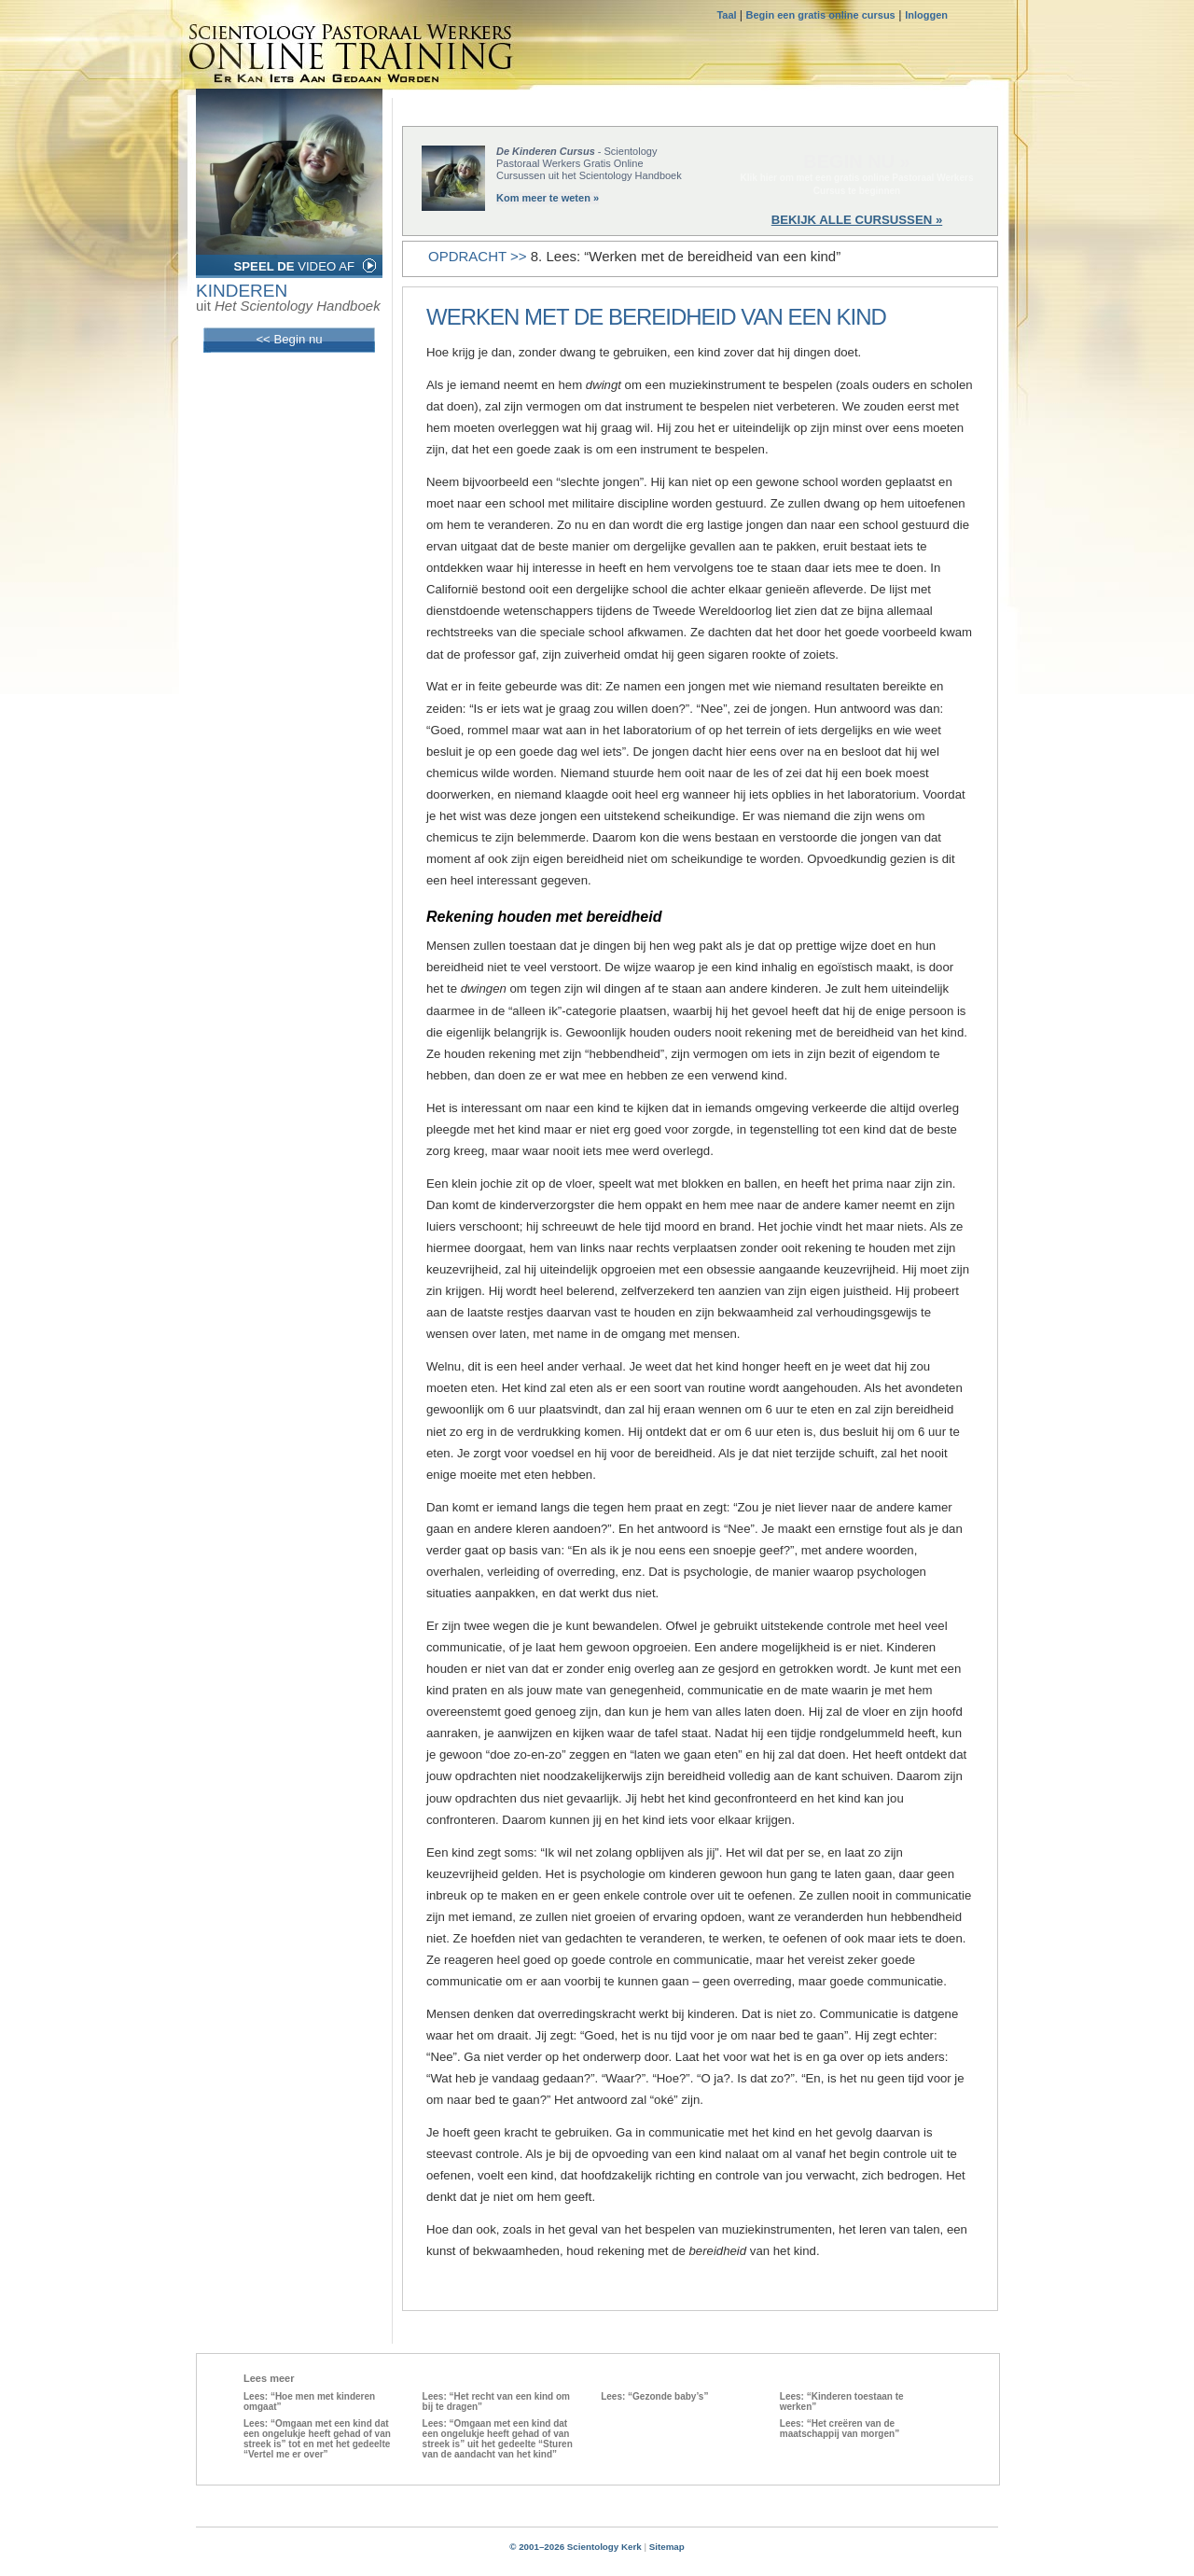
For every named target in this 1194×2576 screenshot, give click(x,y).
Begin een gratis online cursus (821, 15)
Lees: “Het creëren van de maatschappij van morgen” (839, 2428)
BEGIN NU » (856, 161)
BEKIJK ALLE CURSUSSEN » (856, 220)
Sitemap (667, 2546)
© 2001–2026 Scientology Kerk (575, 2546)
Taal (727, 15)
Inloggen (926, 15)
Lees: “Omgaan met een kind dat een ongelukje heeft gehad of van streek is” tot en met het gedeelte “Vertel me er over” (317, 2438)
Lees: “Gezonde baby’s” (654, 2396)
